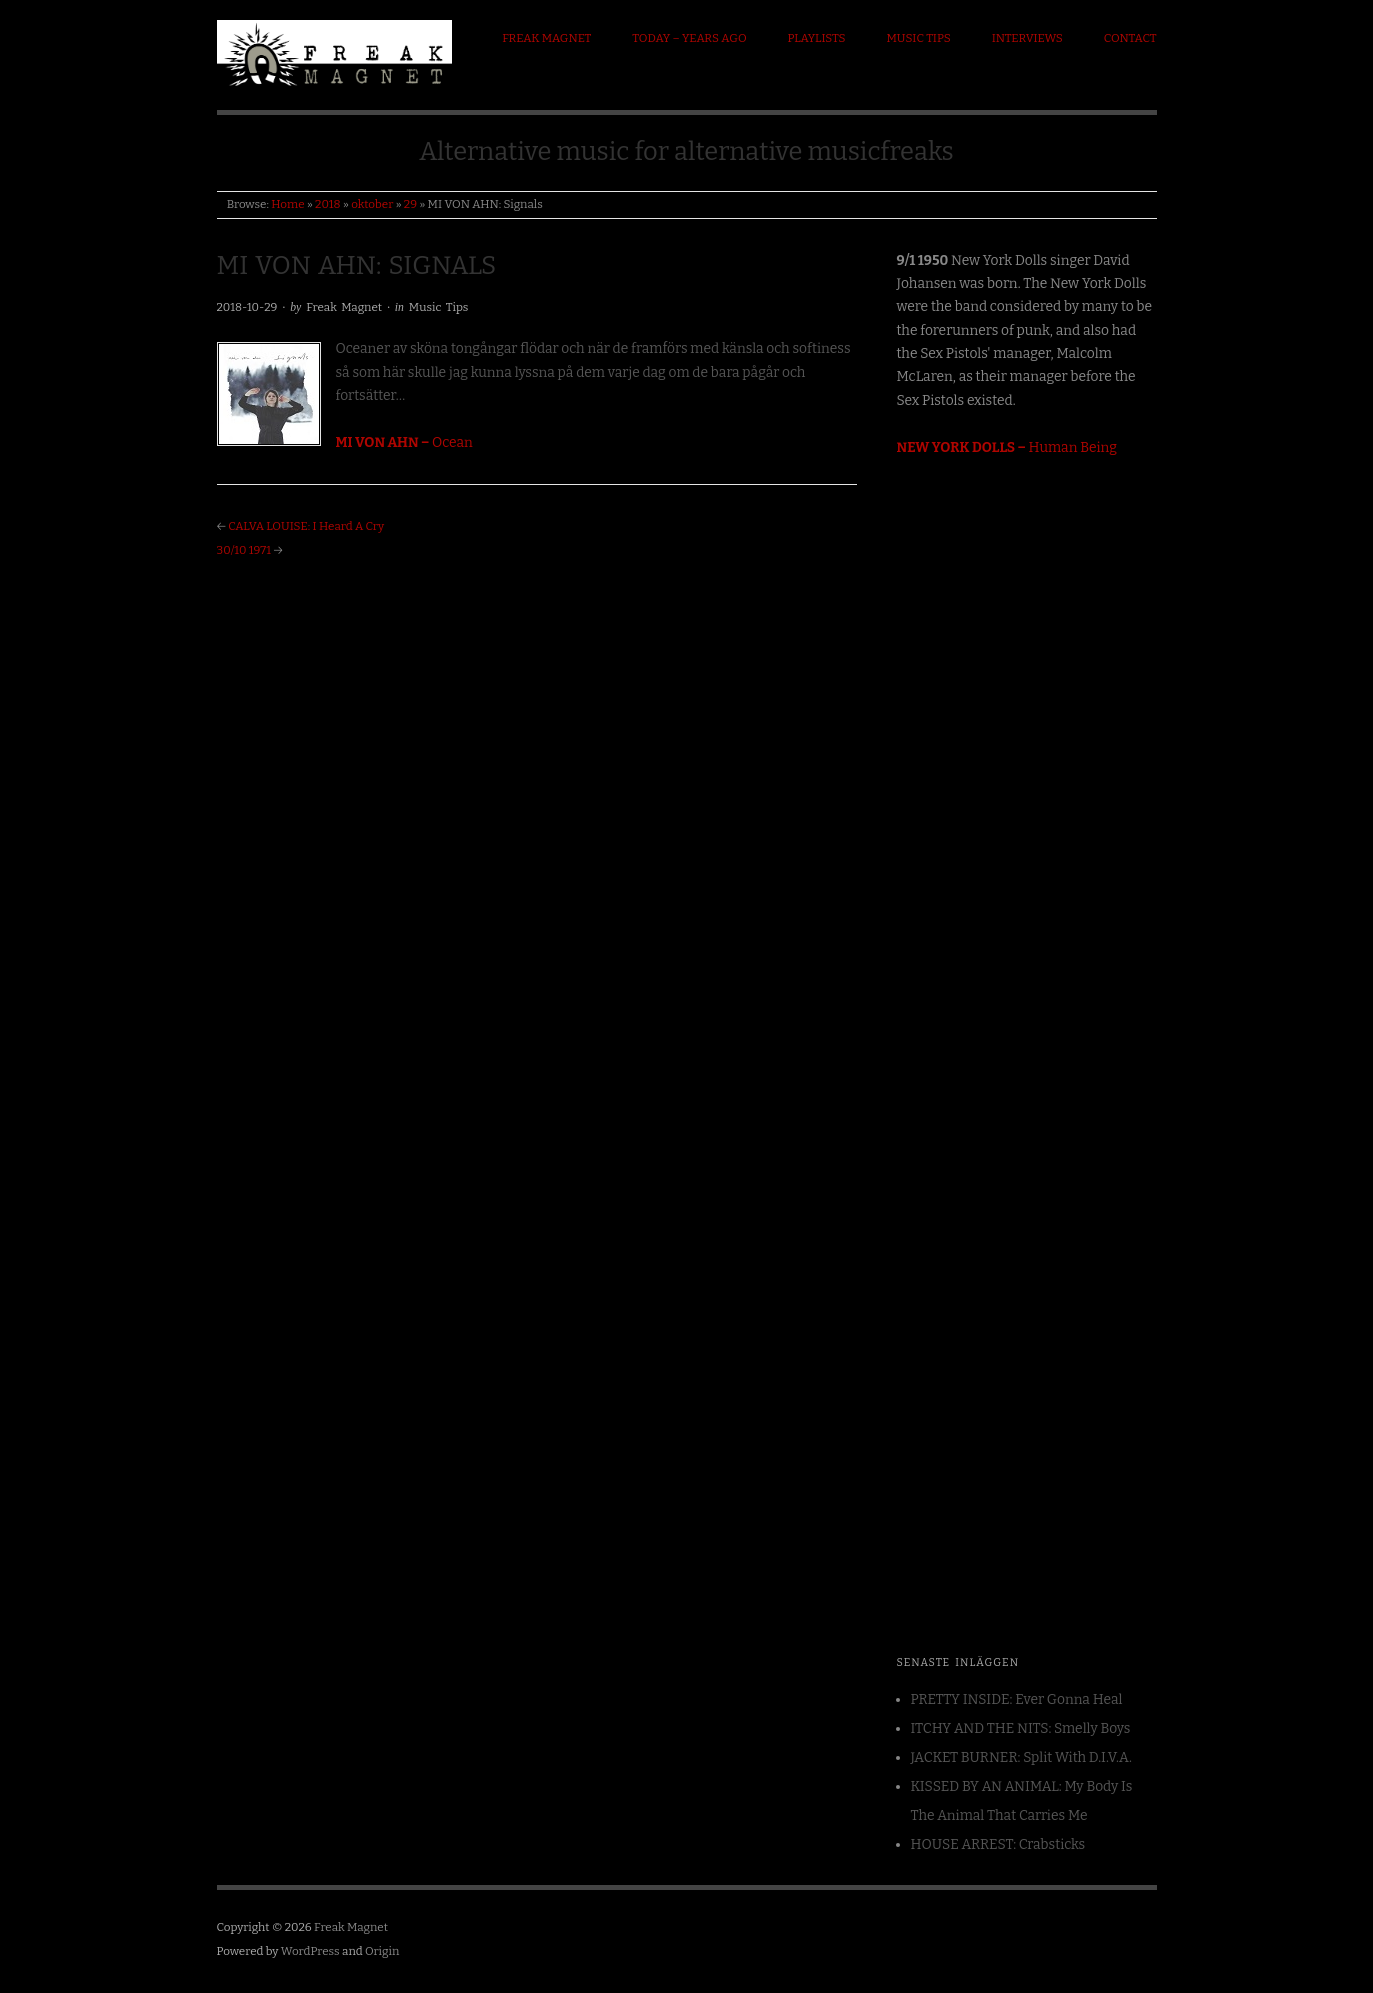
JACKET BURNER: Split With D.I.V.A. (1021, 1757)
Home (287, 204)
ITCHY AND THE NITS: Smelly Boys (1021, 1728)
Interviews (1027, 38)
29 (410, 204)
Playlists (817, 38)
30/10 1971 (244, 550)
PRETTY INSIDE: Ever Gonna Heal (1017, 1699)
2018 (328, 204)
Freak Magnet (546, 38)
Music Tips (918, 38)
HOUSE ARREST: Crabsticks (998, 1844)
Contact (1130, 38)
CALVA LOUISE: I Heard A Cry (306, 526)
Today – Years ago (689, 38)
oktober (372, 204)
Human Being (1007, 447)
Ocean (404, 442)
